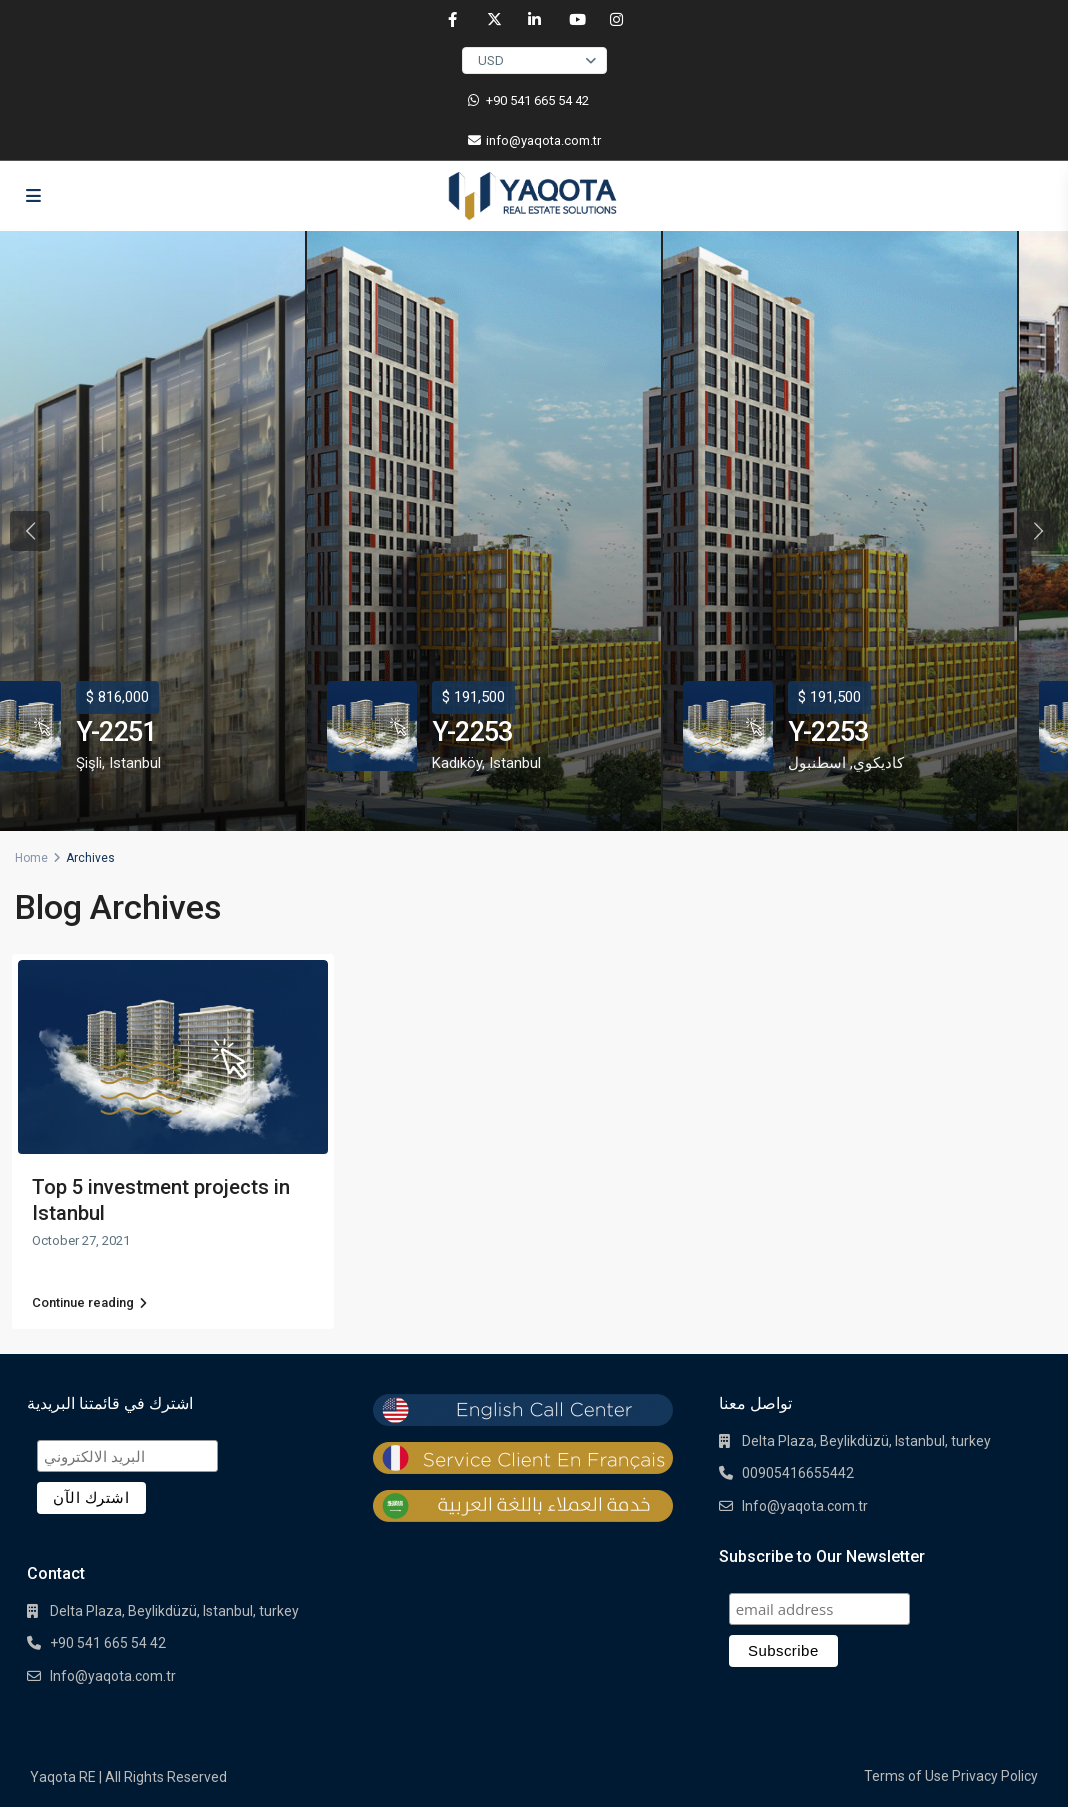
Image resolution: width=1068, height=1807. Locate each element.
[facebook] (452, 20)
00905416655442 (798, 1473)
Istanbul (135, 763)
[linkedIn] (534, 20)
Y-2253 (472, 732)
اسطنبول (817, 763)
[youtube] (575, 20)
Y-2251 (116, 732)
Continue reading (89, 1302)
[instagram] (616, 20)
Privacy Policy (995, 1776)
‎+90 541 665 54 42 (537, 100)
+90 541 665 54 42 (108, 1643)
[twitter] (493, 20)
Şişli (89, 763)
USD (491, 60)
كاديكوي (878, 763)
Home (31, 858)
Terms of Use (906, 1776)
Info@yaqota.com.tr (113, 1676)
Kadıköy (457, 763)
